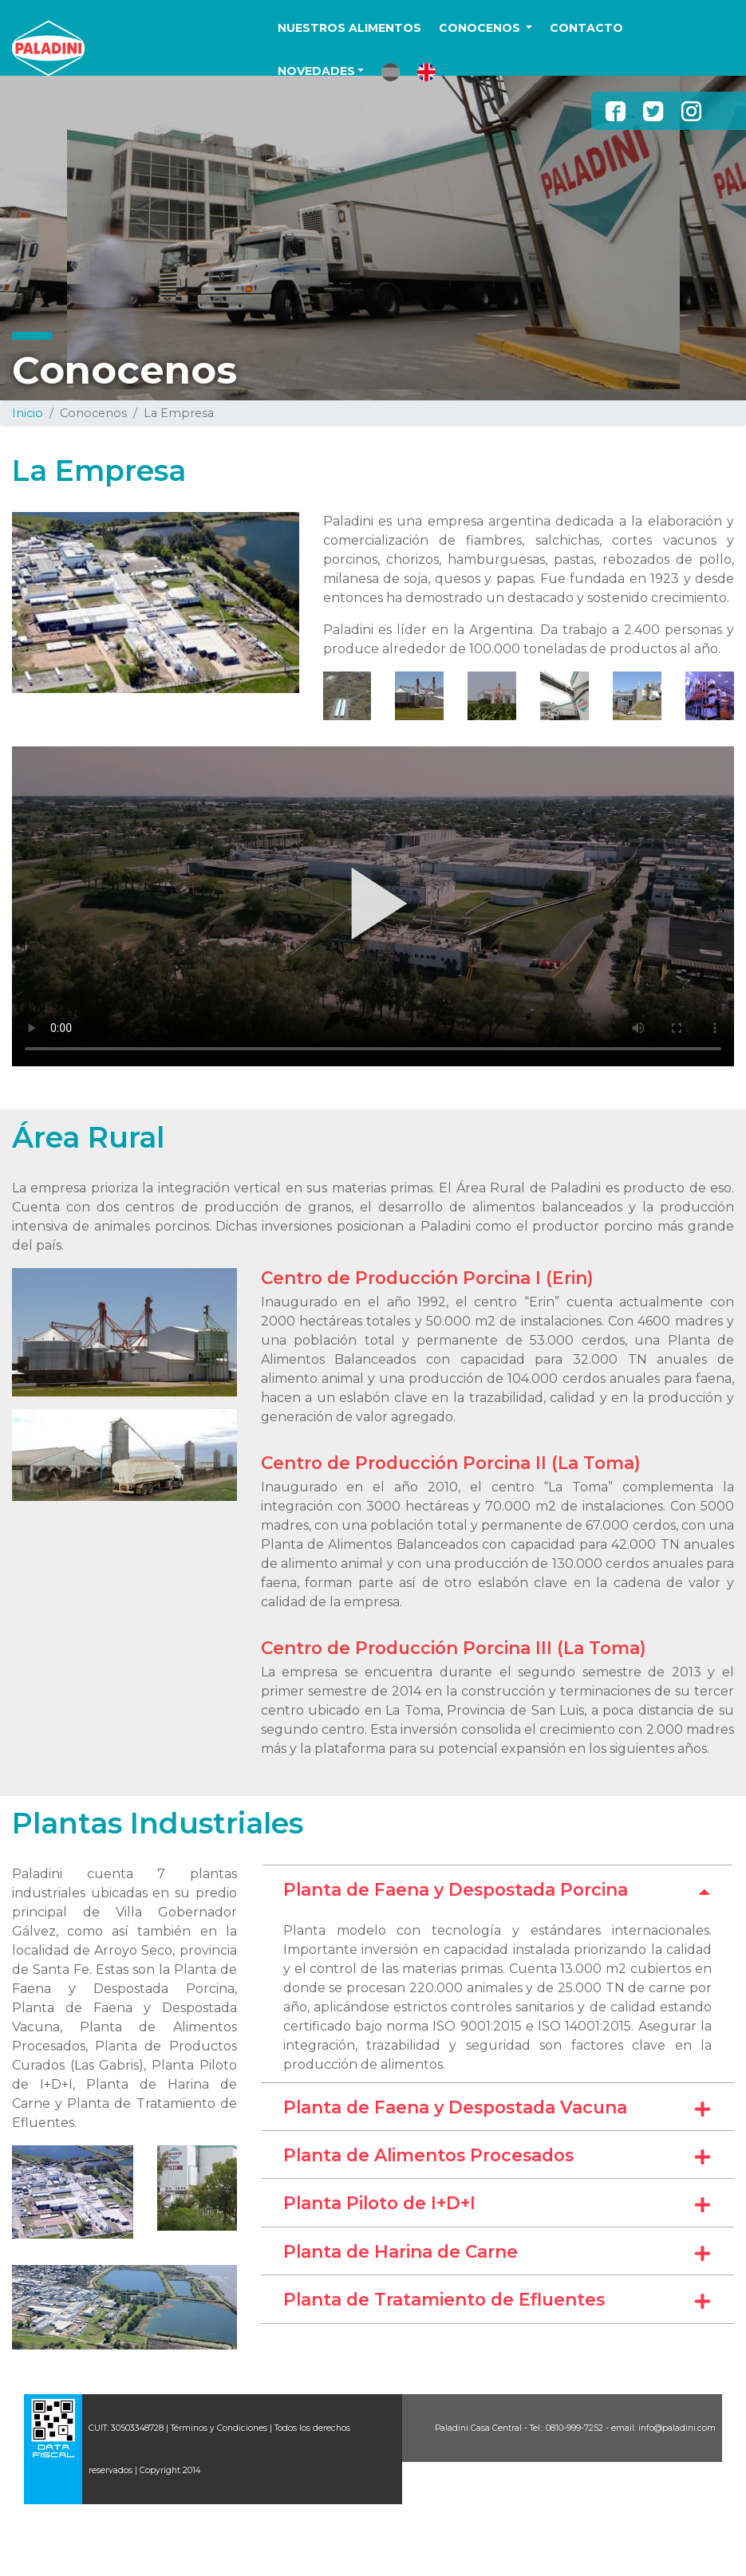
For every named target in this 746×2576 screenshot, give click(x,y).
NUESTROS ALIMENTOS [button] (349, 28)
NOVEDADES (316, 71)
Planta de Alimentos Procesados (496, 2156)
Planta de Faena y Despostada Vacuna (496, 2108)
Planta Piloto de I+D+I (496, 2203)
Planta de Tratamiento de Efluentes (496, 2300)
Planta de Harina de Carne (496, 2252)
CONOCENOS (481, 28)
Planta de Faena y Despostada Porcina (496, 1890)
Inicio (27, 413)
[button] (390, 72)
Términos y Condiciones (219, 2428)
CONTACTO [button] (586, 28)
